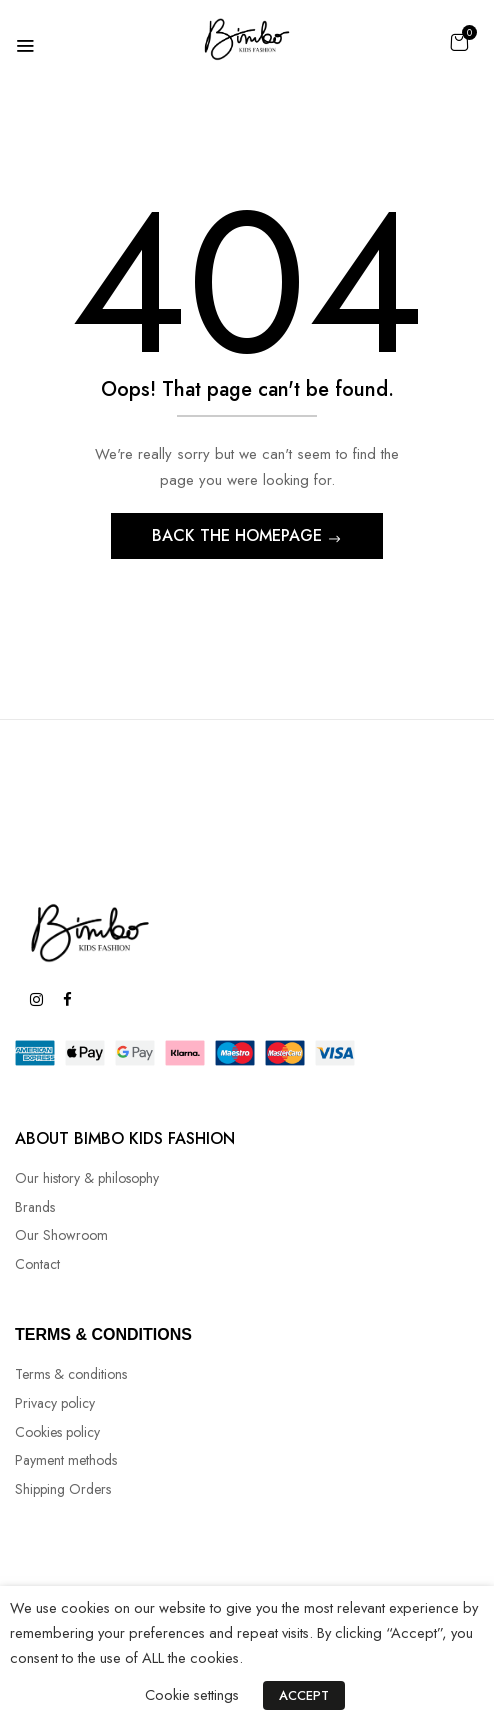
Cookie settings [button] (192, 1694)
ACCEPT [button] (304, 1695)
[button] (459, 42)
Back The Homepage (239, 535)
